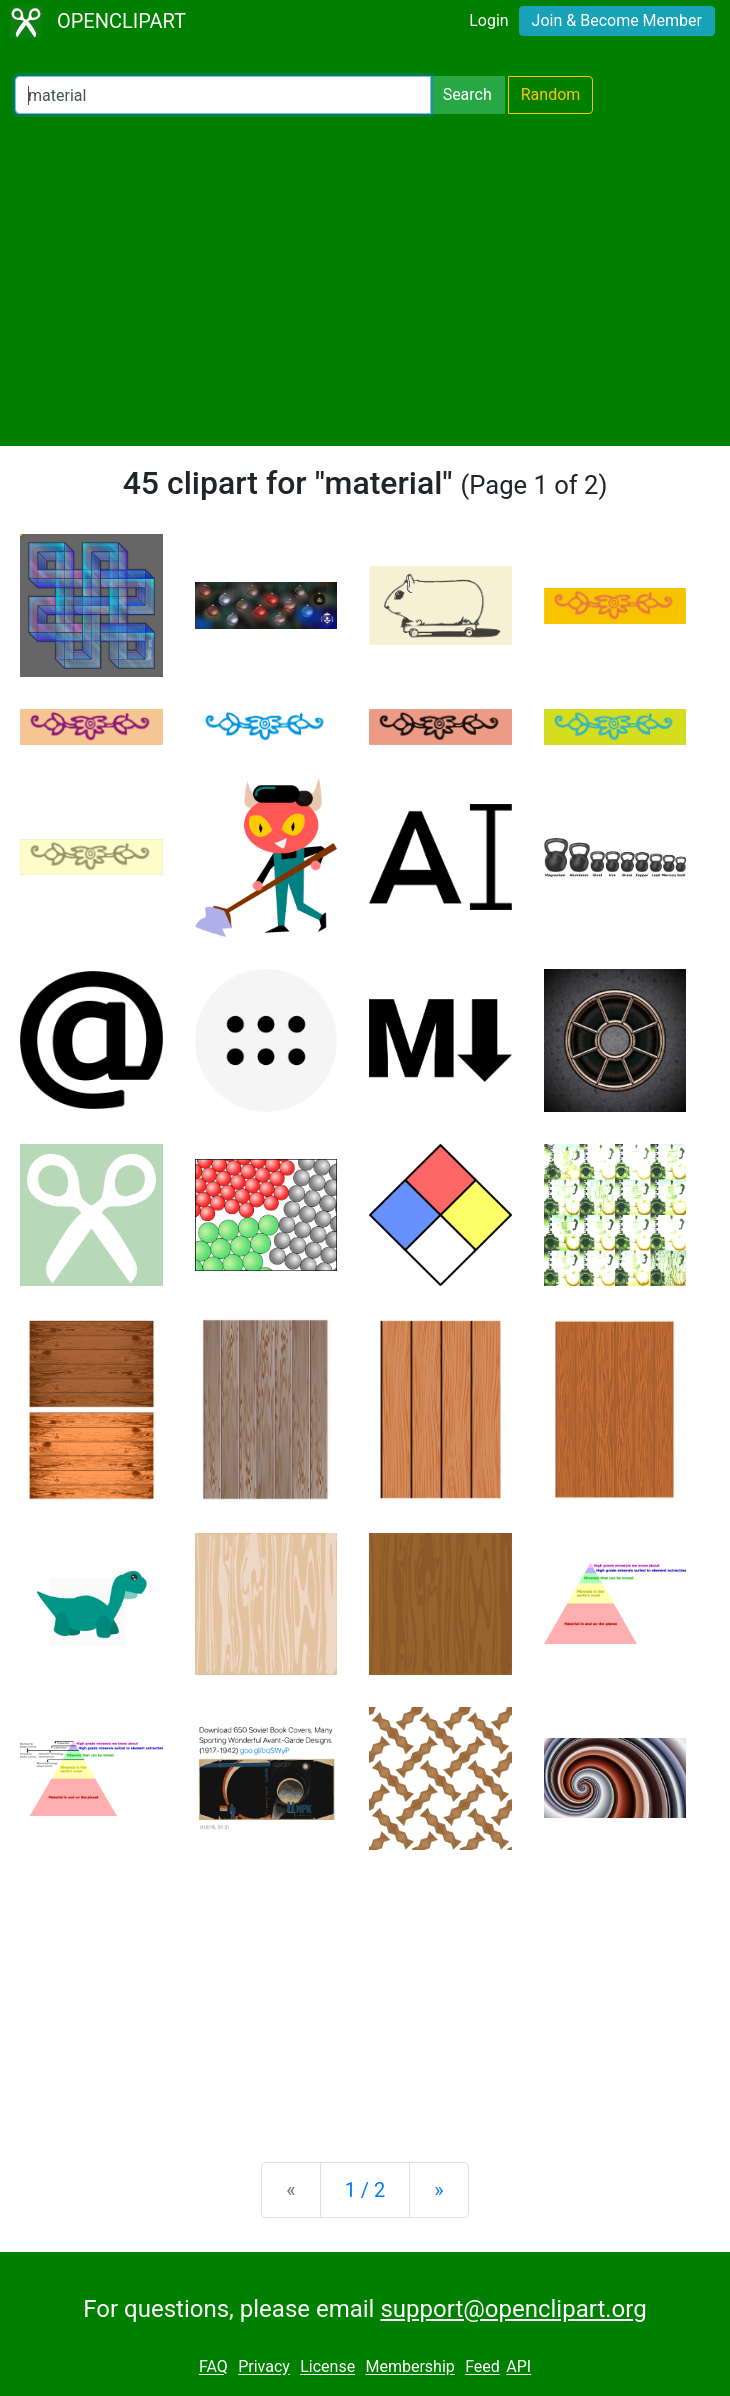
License (327, 2367)
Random (551, 94)
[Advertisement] (365, 280)
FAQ (213, 2367)
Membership (409, 2367)
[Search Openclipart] (223, 95)
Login (488, 20)
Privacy (264, 2367)
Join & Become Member (617, 20)
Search (467, 94)
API (518, 2367)
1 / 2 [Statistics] (365, 2190)
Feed (482, 2367)
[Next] (438, 2190)
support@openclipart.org (513, 2309)
